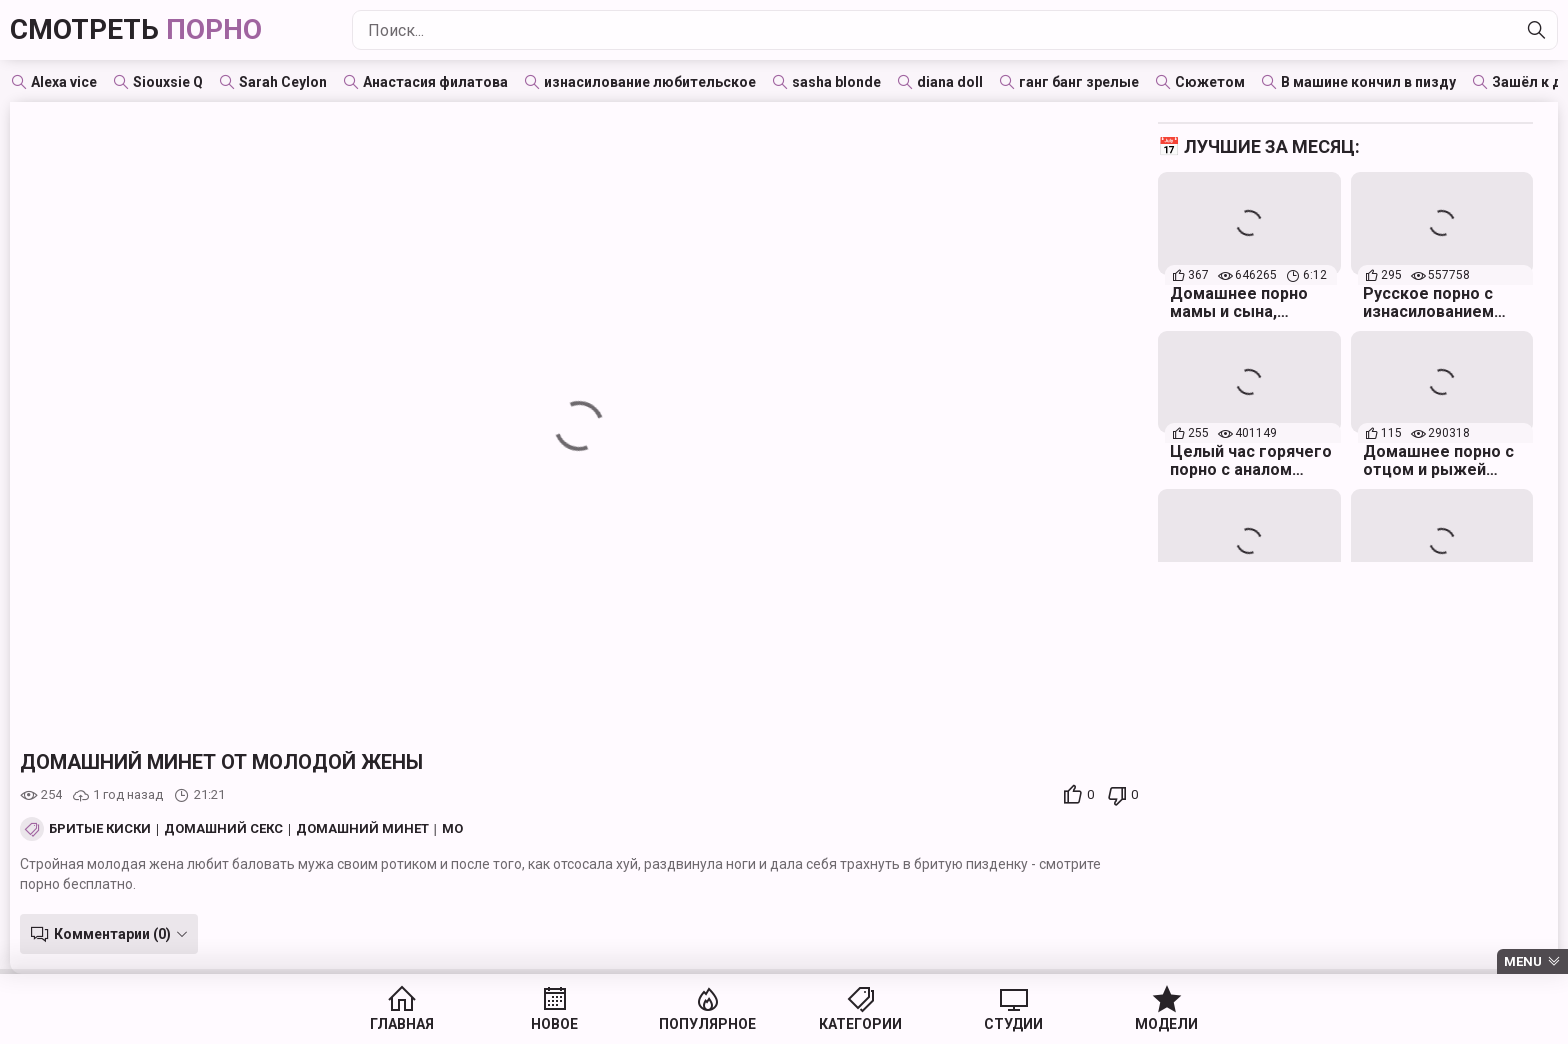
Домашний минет (362, 829)
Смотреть (136, 29)
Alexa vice (64, 82)
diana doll (950, 82)
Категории (860, 1024)
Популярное (707, 1024)
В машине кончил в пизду (1368, 82)
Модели (1166, 1024)
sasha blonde (836, 82)
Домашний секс (223, 829)
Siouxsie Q (168, 82)
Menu (1523, 961)
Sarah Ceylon (283, 82)
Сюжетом (1210, 82)
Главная (402, 1024)
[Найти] (1537, 30)
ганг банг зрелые (1079, 82)
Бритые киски (100, 829)
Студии (1013, 1024)
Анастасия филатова (435, 82)
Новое (554, 1024)
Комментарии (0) (112, 934)
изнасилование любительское (650, 82)
